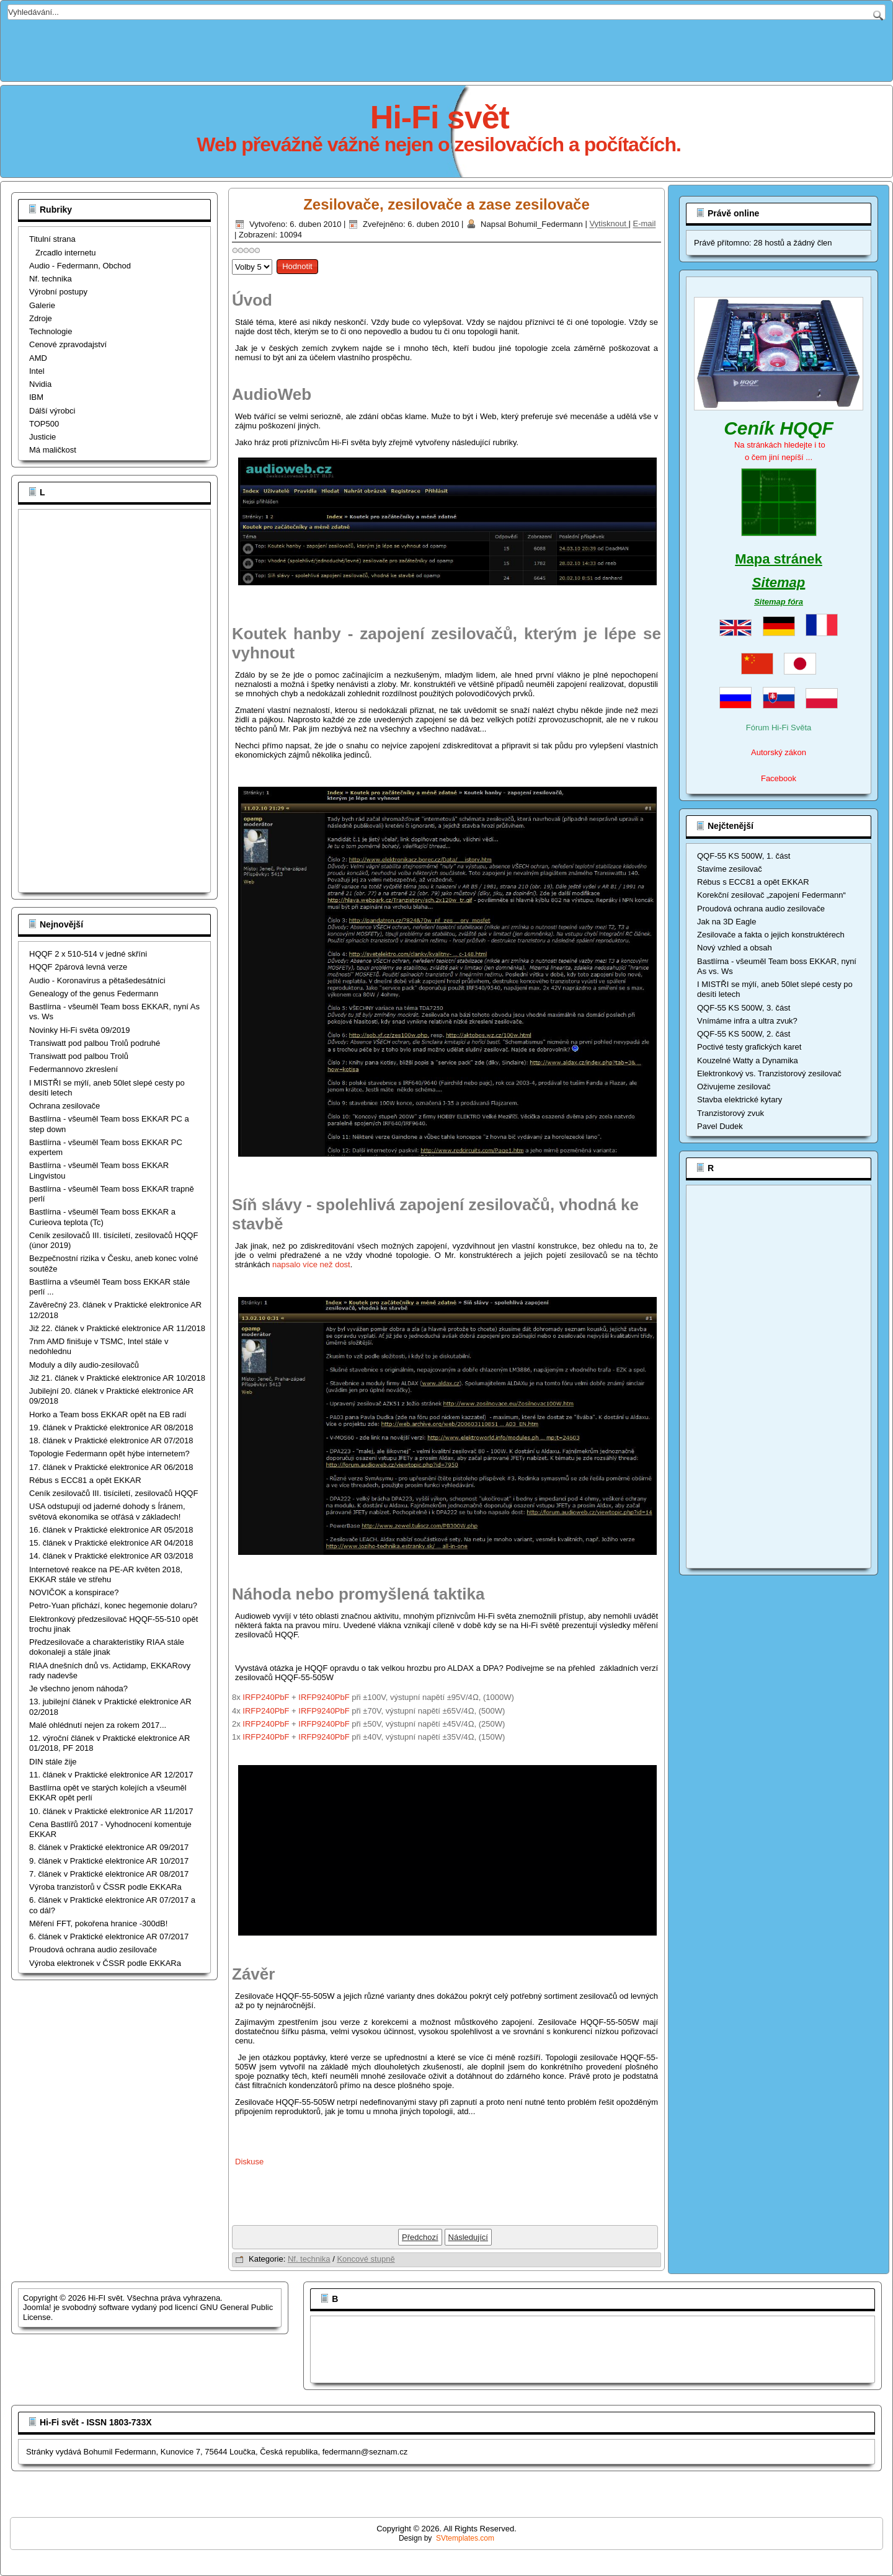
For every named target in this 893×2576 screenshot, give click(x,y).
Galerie (42, 305)
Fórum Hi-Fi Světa (778, 727)
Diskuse (249, 2161)
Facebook (778, 778)
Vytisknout (608, 224)
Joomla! (37, 2307)
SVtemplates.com (465, 2538)
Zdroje (40, 318)
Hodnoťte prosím (232, 256)
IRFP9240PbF (323, 1697)
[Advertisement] (446, 48)
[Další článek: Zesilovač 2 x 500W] (468, 2237)
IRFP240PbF (265, 1697)
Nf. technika (50, 278)
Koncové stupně (365, 2259)
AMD (38, 358)
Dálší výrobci (52, 410)
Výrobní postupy (58, 291)
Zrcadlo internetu (65, 252)
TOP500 (44, 423)
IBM (36, 397)
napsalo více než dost (311, 1264)
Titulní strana (52, 239)
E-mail (644, 224)
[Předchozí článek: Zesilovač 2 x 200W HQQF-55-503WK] (420, 2237)
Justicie (42, 436)
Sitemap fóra (778, 601)
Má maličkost (52, 449)
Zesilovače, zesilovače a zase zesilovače (446, 204)
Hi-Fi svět (439, 117)
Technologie (50, 331)
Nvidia (40, 384)
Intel (37, 371)
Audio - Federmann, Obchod (80, 265)
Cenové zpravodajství (68, 344)
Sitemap (779, 582)
